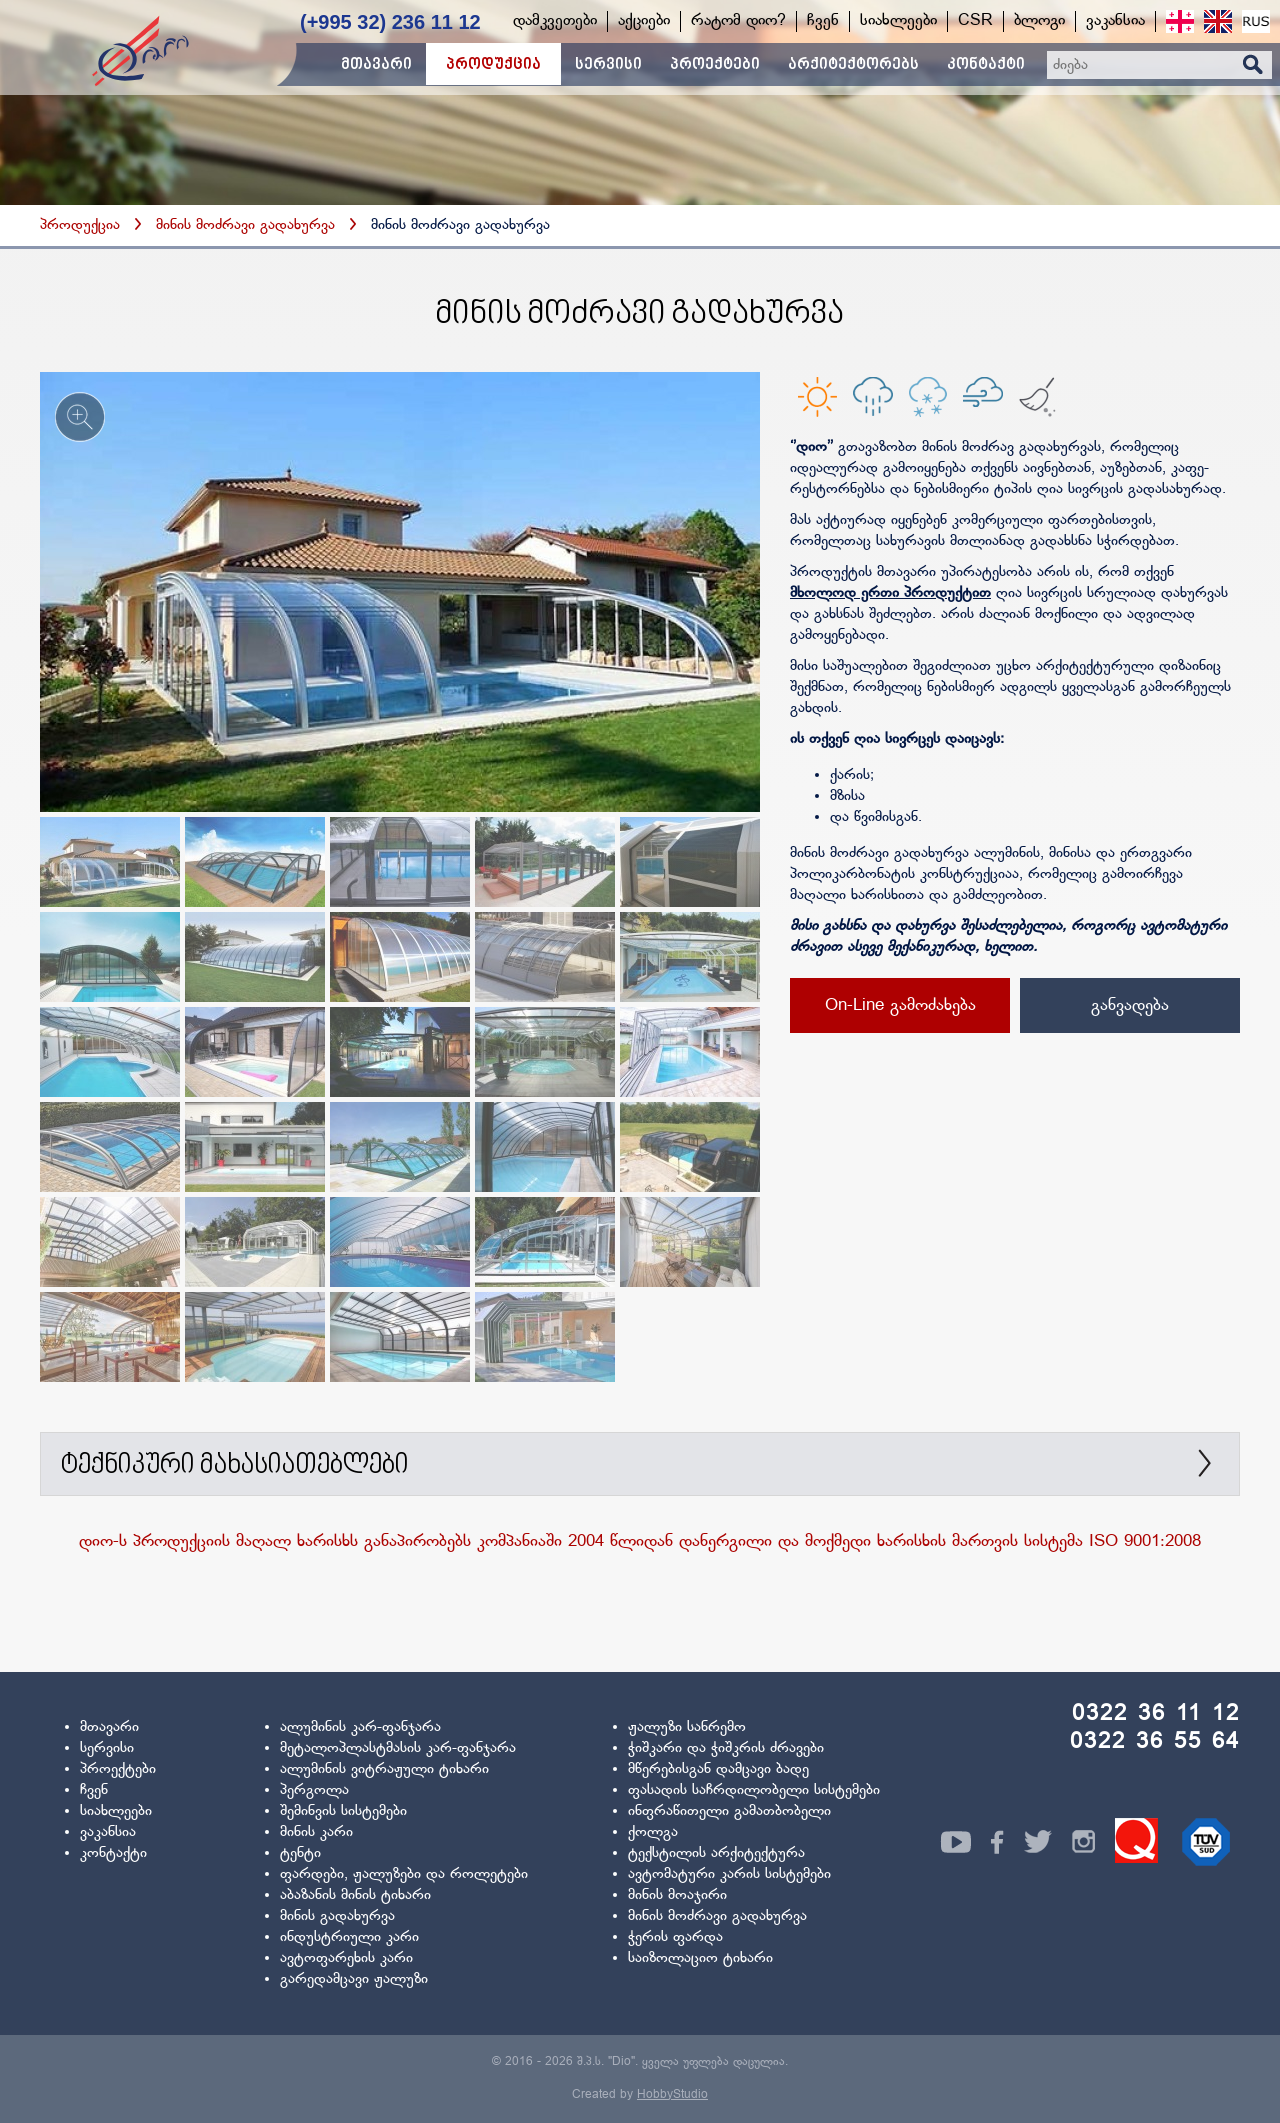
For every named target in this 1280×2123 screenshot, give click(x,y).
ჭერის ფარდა (675, 1937)
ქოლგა (653, 1832)
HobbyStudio (672, 2095)
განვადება (1130, 1005)
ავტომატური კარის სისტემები (729, 1874)
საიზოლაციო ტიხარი (700, 1958)
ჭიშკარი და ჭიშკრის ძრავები (726, 1748)
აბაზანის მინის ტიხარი (355, 1895)
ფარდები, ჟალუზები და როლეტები (404, 1874)
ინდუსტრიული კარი (349, 1937)
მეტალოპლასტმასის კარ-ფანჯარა (398, 1748)
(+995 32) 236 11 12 (390, 22)
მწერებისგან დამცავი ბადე (718, 1769)
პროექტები (118, 1769)
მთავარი (109, 1727)
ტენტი (300, 1853)
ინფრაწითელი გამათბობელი (729, 1811)
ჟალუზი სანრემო (687, 1727)
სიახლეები (116, 1811)
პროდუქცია (80, 225)
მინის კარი (316, 1832)
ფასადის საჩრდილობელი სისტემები (754, 1790)
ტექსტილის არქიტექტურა (716, 1853)
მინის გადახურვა (337, 1916)
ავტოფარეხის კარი (346, 1958)
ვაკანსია (108, 1832)
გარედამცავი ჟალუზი (354, 1979)
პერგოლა (314, 1790)
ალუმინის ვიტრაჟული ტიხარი (384, 1769)
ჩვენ (94, 1790)
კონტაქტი (113, 1853)
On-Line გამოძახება (900, 1005)
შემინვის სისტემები (343, 1811)
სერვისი (107, 1748)
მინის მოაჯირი (677, 1895)
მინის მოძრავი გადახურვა (248, 225)
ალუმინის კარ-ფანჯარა (360, 1727)
